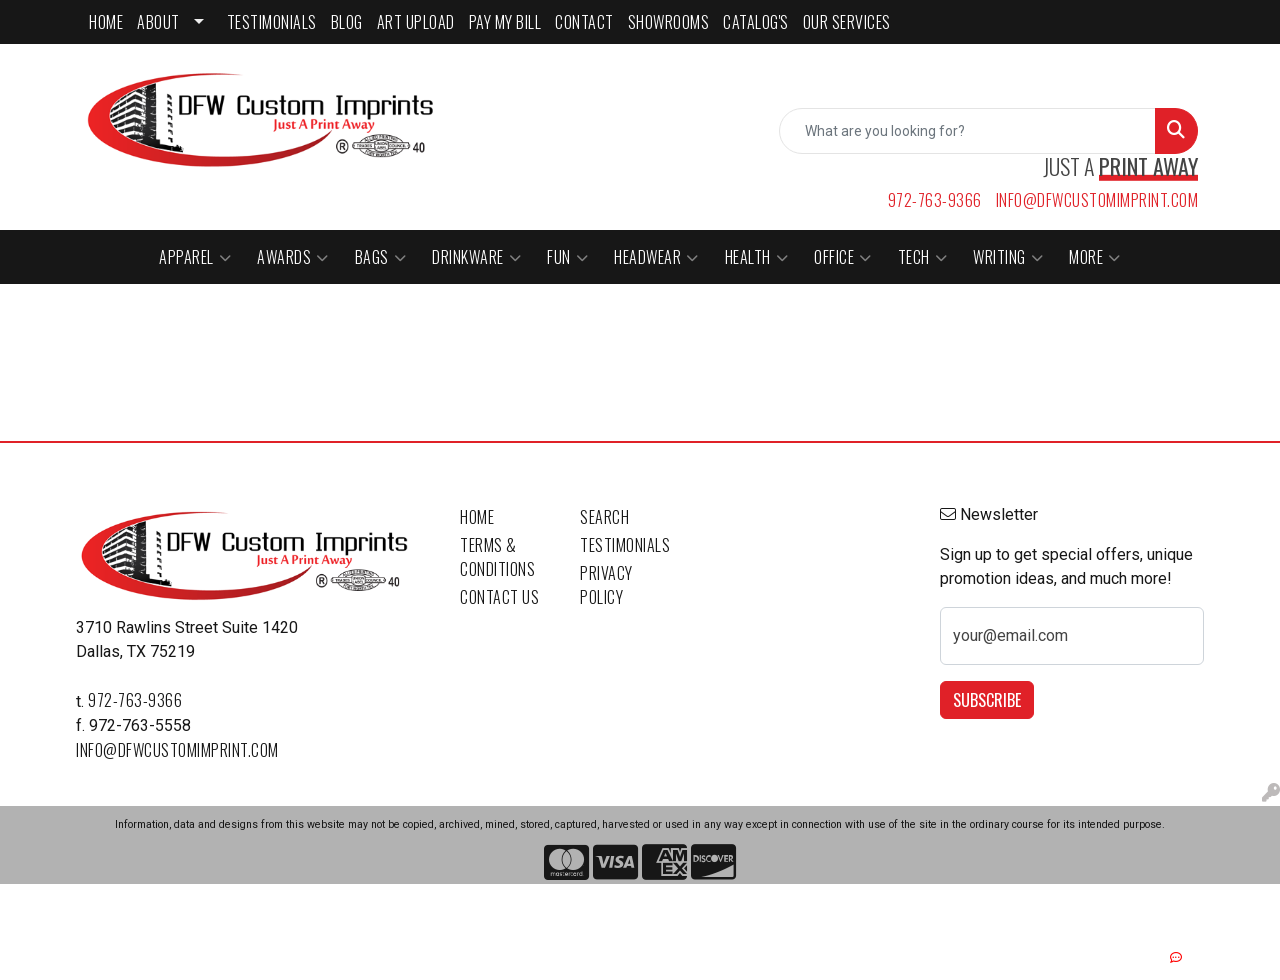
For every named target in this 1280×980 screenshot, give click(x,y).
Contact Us (499, 597)
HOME (106, 22)
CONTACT (584, 22)
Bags (381, 257)
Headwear (656, 257)
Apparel (195, 257)
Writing (1008, 257)
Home (477, 517)
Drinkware (476, 257)
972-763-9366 (935, 200)
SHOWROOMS (669, 22)
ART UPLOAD (416, 22)
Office (843, 257)
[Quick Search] (967, 131)
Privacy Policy (606, 585)
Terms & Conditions (497, 557)
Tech (923, 257)
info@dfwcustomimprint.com (1097, 200)
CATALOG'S (756, 22)
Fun (567, 257)
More (1095, 257)
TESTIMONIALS (272, 22)
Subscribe (987, 700)
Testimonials (625, 545)
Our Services (847, 22)
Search (604, 517)
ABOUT (158, 22)
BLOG (347, 22)
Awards (293, 257)
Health (757, 257)
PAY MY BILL (505, 22)
